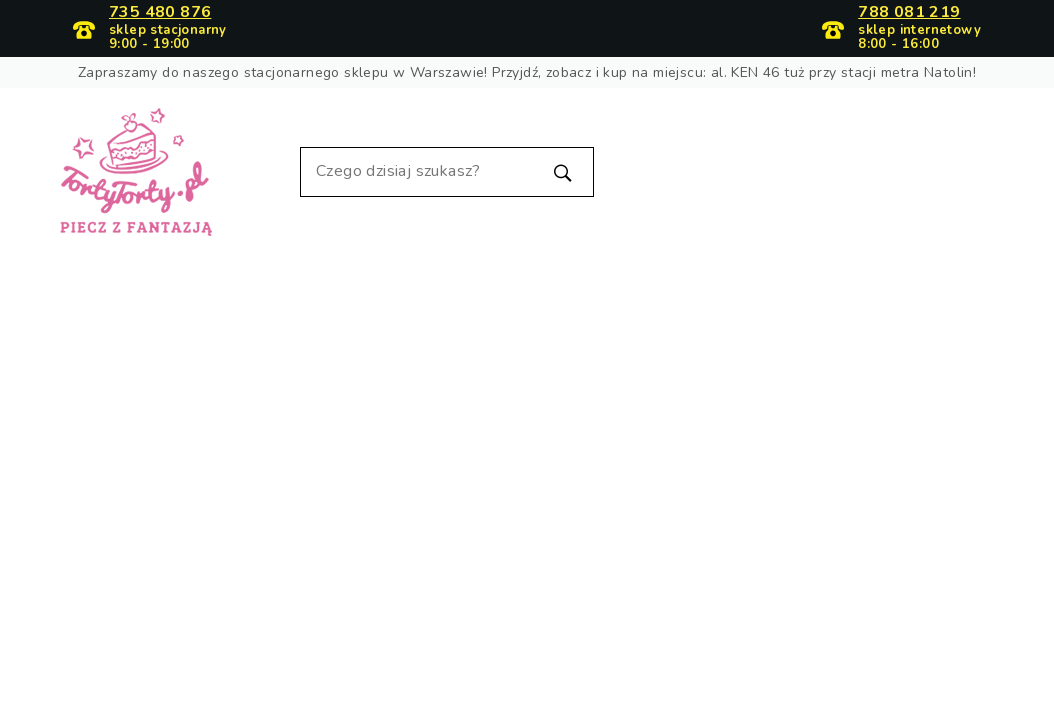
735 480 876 (160, 13)
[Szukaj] (447, 172)
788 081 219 (909, 13)
